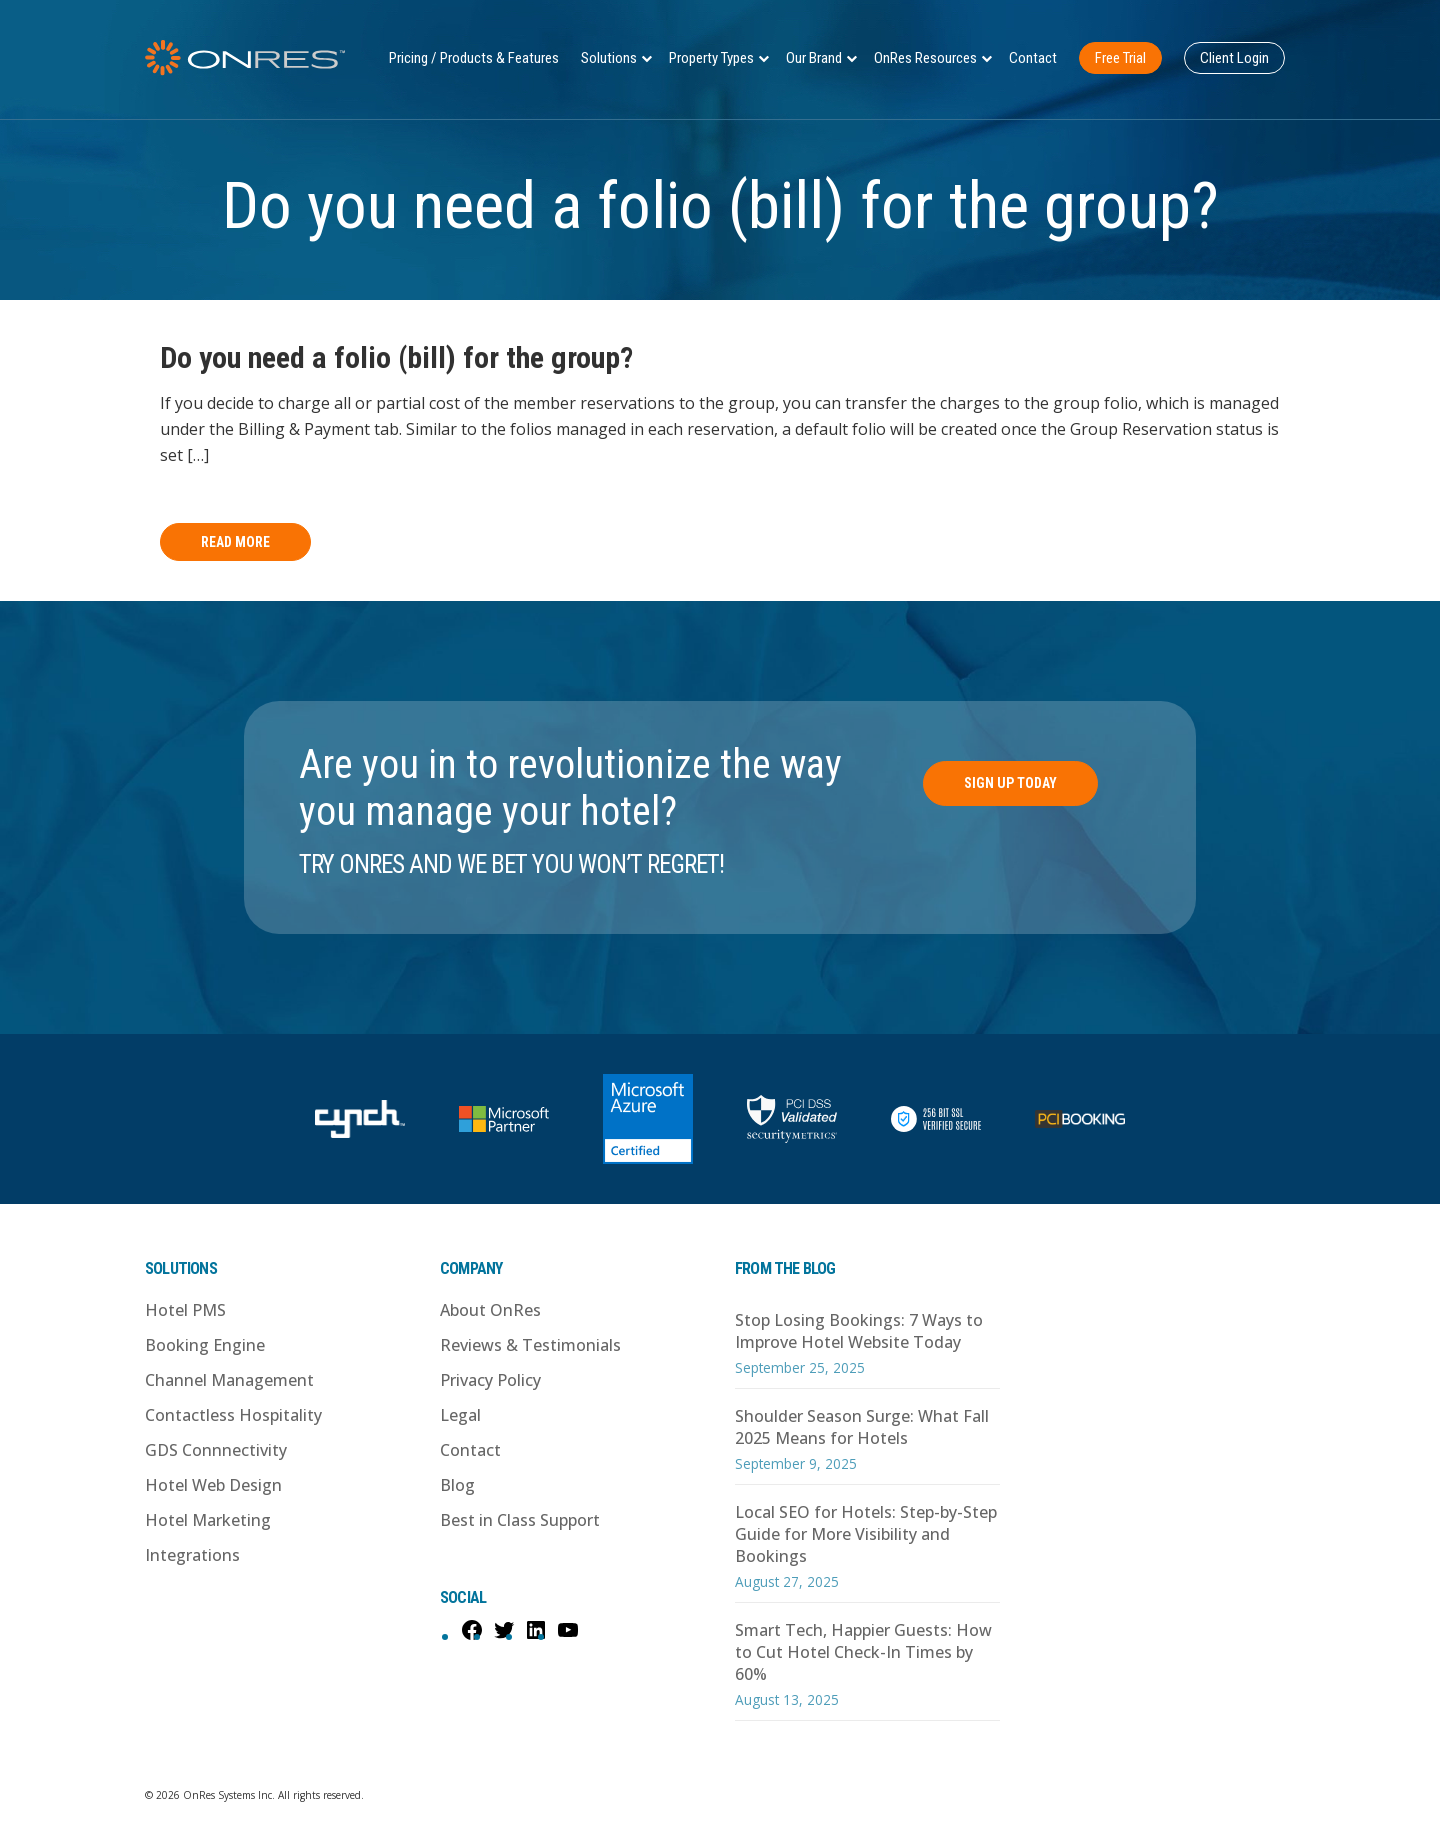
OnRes (245, 57)
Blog (457, 1485)
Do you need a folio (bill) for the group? (396, 357)
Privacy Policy (490, 1380)
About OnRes (490, 1310)
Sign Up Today (1010, 783)
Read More (235, 542)
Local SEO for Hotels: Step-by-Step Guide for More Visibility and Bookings (866, 1534)
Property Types (711, 58)
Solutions (609, 58)
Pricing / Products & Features (474, 58)
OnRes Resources (925, 58)
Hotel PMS (185, 1310)
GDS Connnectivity (216, 1450)
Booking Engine (205, 1345)
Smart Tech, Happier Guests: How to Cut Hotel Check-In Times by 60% (863, 1652)
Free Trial (1120, 58)
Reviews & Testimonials (530, 1345)
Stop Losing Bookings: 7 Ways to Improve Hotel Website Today (859, 1331)
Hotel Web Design (213, 1485)
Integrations (192, 1555)
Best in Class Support (520, 1520)
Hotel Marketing (208, 1520)
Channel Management (229, 1380)
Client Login (1234, 58)
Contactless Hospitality (233, 1415)
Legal (460, 1415)
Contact (1033, 58)
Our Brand (814, 58)
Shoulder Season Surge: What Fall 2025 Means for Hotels (862, 1427)
